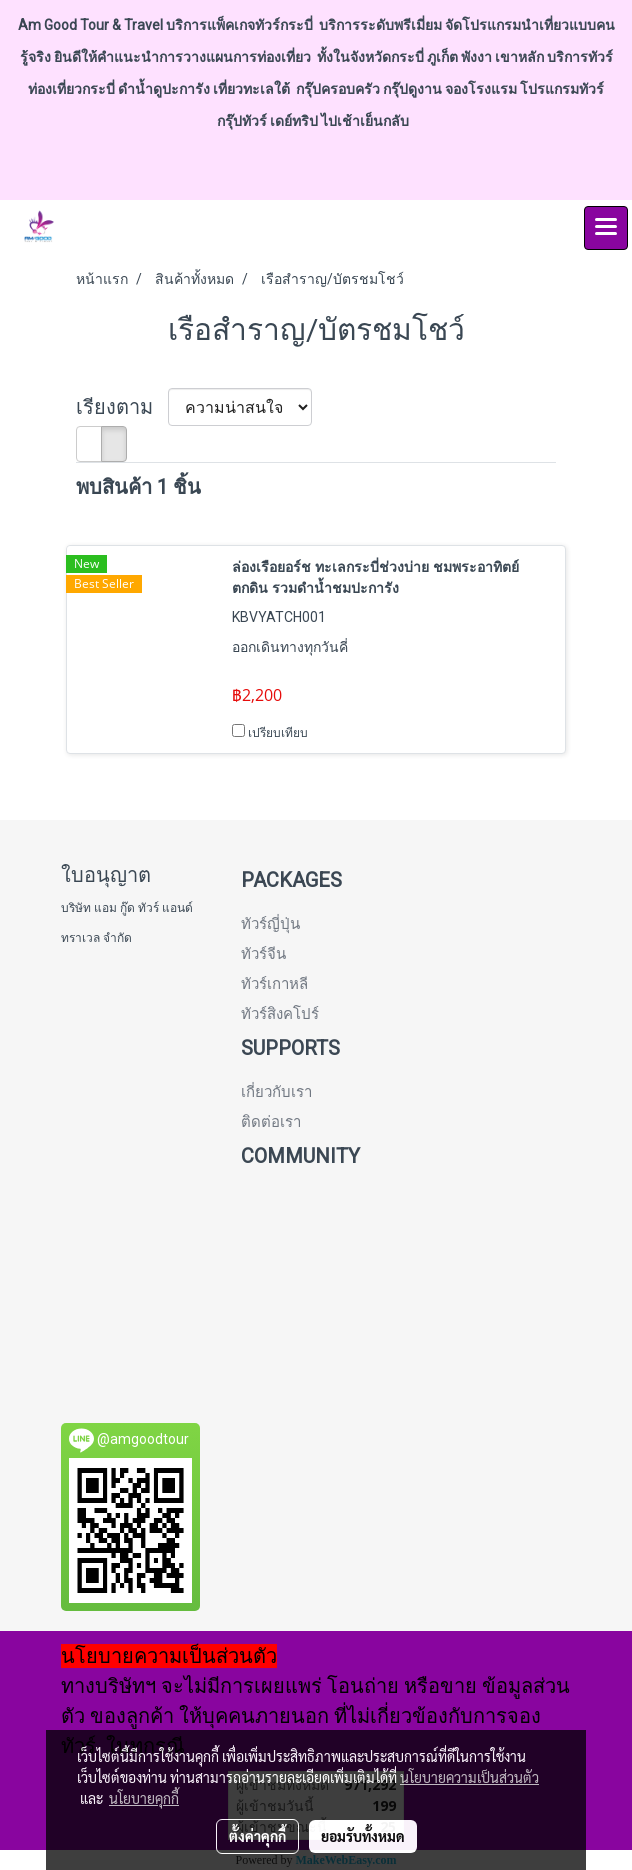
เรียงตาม (122, 407)
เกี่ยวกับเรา (276, 1092)
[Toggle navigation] (606, 228)
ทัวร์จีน (263, 954)
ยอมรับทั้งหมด (363, 1836)
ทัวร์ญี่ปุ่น (270, 924)
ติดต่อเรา (271, 1122)
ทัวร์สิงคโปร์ (280, 1014)
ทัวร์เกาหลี (274, 984)
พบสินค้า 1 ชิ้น (138, 487)
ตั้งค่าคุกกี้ (257, 1836)
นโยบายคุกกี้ (144, 1798)
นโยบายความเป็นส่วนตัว (469, 1777)
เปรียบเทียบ (278, 733)
